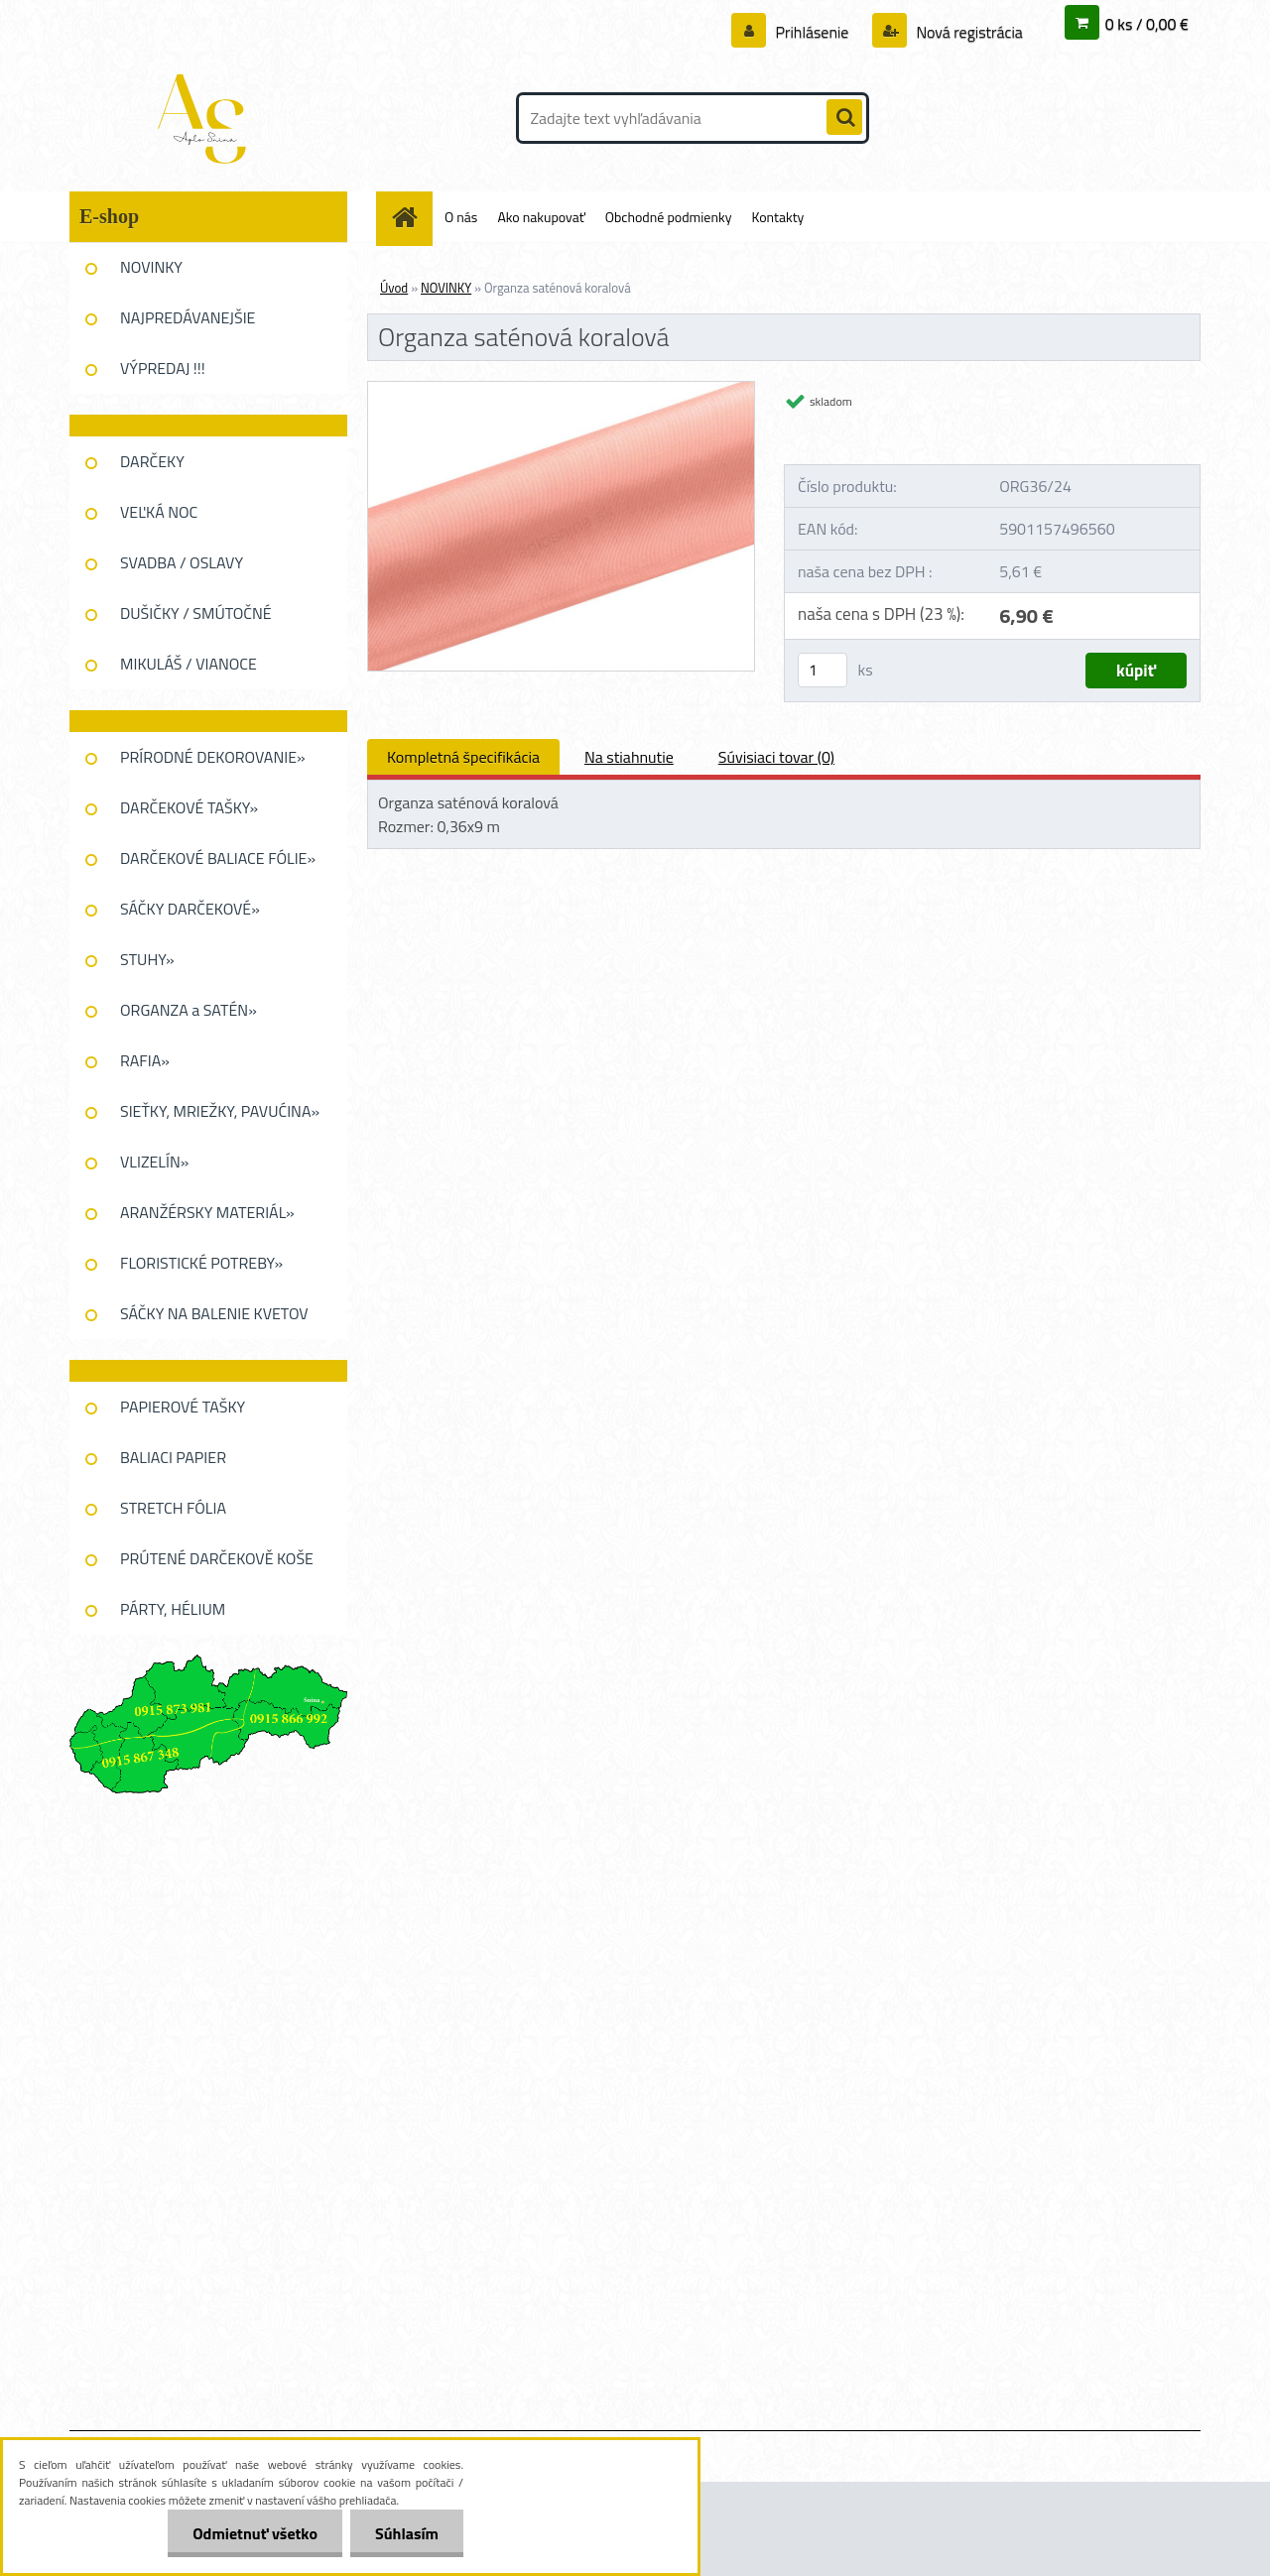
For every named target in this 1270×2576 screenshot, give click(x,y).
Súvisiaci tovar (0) (776, 757)
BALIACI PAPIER (173, 1457)
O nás (460, 216)
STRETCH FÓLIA (173, 1508)
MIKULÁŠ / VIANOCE (188, 663)
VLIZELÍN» (154, 1161)
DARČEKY (152, 461)
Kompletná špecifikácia (463, 757)
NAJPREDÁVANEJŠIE (187, 317)
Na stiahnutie (629, 757)
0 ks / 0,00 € (1147, 24)
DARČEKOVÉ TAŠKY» (189, 807)
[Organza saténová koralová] (561, 390)
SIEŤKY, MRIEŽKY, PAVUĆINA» (219, 1111)
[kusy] (822, 670)
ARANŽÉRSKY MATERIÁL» (207, 1212)
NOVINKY (151, 267)
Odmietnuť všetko (255, 2533)
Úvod (394, 288)
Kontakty (777, 216)
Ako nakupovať (540, 216)
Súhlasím (407, 2533)
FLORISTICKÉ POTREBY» (201, 1263)
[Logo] (205, 118)
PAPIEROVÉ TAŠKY (182, 1406)
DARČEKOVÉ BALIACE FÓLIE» (218, 858)
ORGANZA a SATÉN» (188, 1010)
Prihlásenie (812, 32)
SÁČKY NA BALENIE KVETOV (214, 1313)
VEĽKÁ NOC (158, 512)
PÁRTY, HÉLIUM (172, 1609)
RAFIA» (145, 1060)
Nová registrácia (968, 32)
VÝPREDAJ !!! (162, 368)
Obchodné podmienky (668, 216)
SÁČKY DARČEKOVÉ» (190, 908)
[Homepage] (412, 216)
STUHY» (147, 959)
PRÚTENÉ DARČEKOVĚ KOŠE (217, 1558)
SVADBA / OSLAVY (181, 562)
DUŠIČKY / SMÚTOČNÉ (196, 613)
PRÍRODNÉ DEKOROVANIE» (213, 757)
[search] (844, 118)
